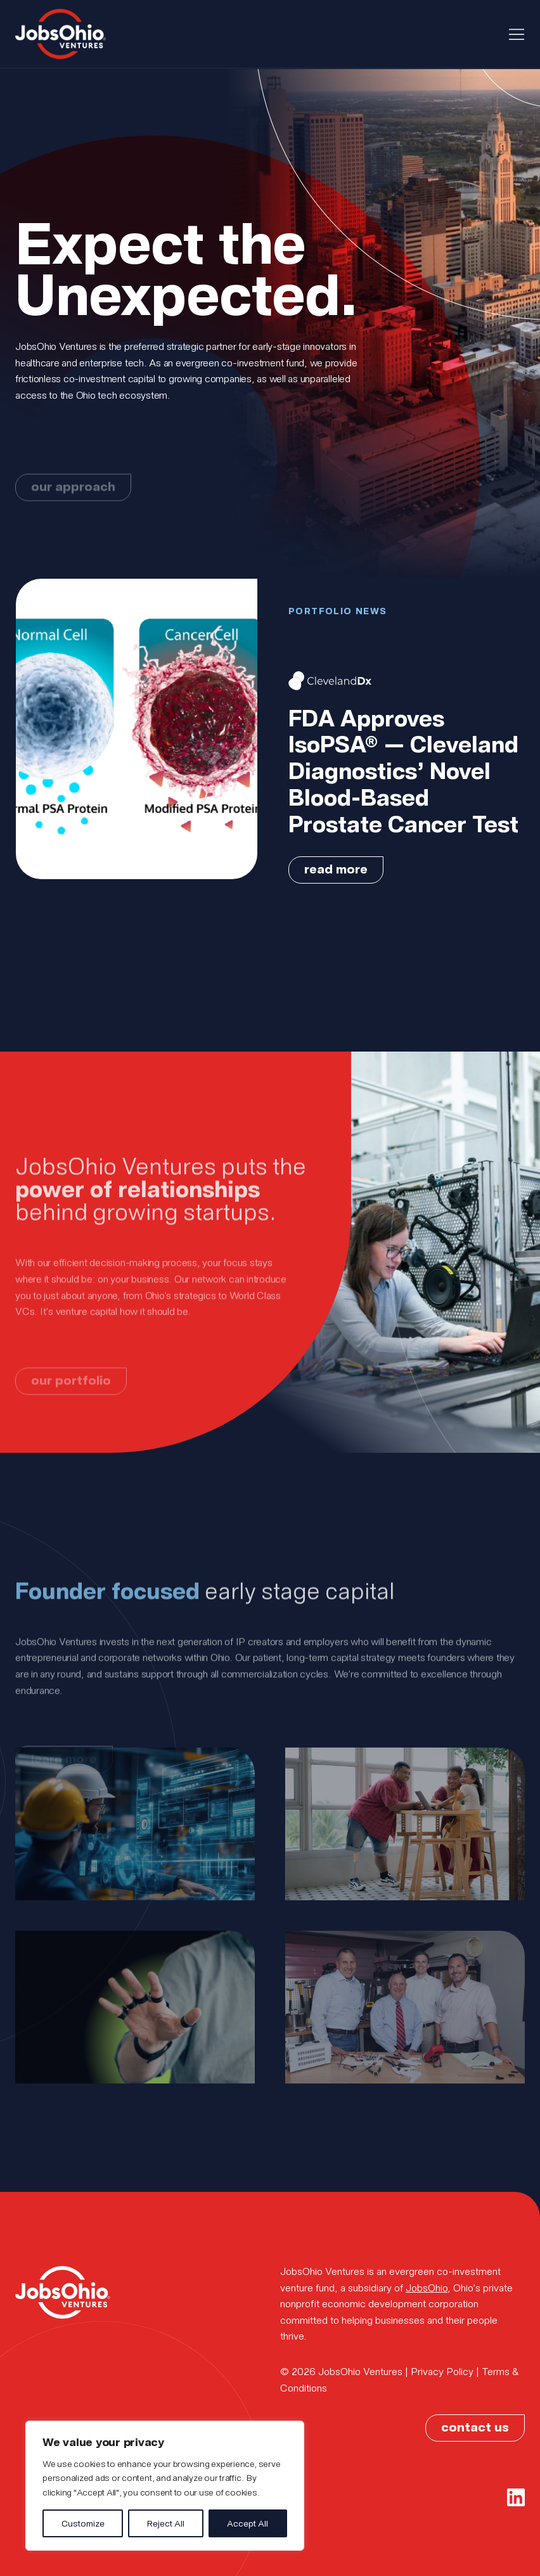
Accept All (247, 2523)
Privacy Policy (442, 2371)
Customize (83, 2523)
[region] (164, 2486)
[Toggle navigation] (516, 34)
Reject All (165, 2523)
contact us (475, 2426)
